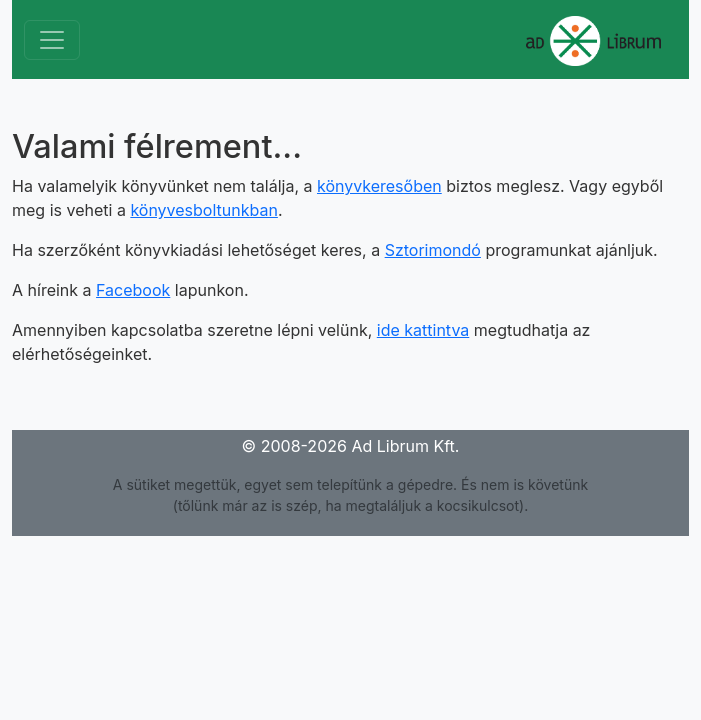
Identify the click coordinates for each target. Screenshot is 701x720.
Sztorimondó (433, 250)
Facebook (133, 290)
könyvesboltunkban (204, 210)
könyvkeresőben (379, 186)
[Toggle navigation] (52, 40)
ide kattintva (423, 330)
